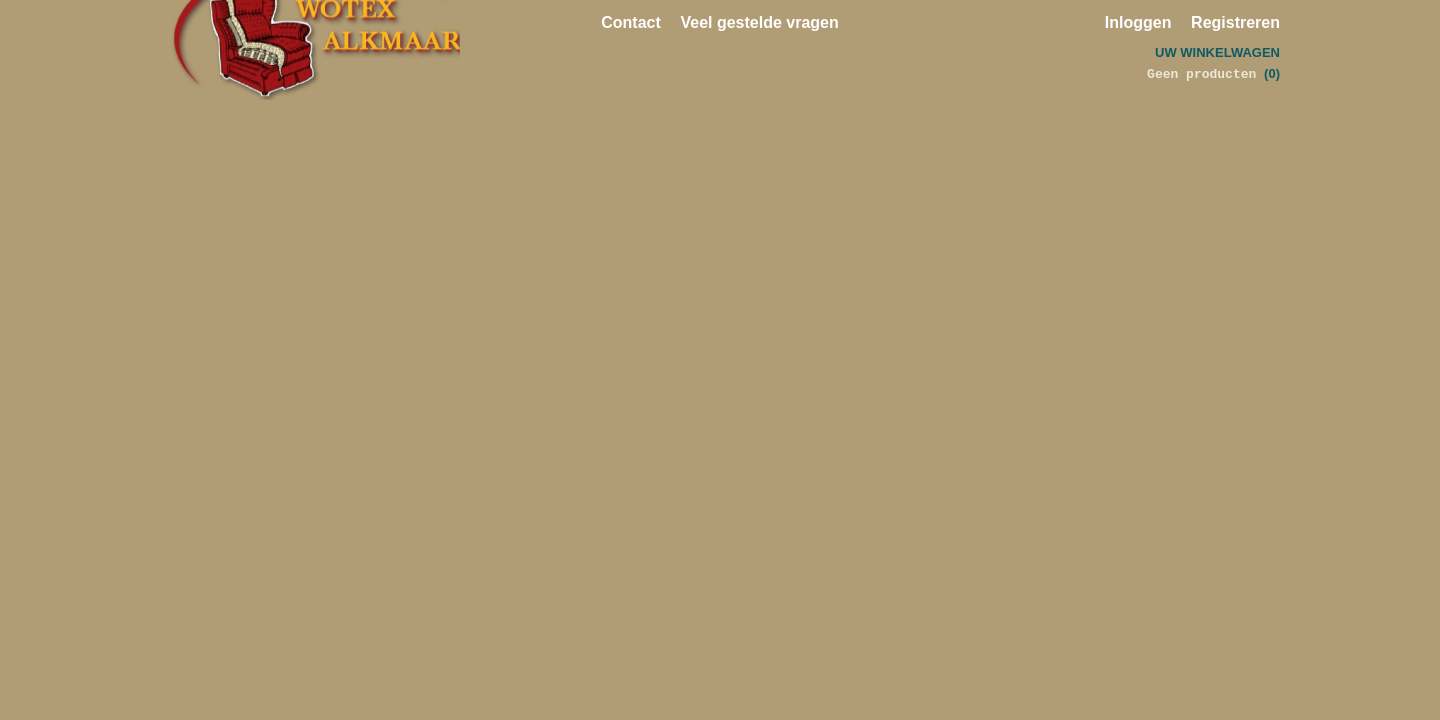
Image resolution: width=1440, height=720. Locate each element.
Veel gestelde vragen (759, 22)
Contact (631, 22)
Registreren (1235, 22)
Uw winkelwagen (1217, 52)
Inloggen (1138, 22)
